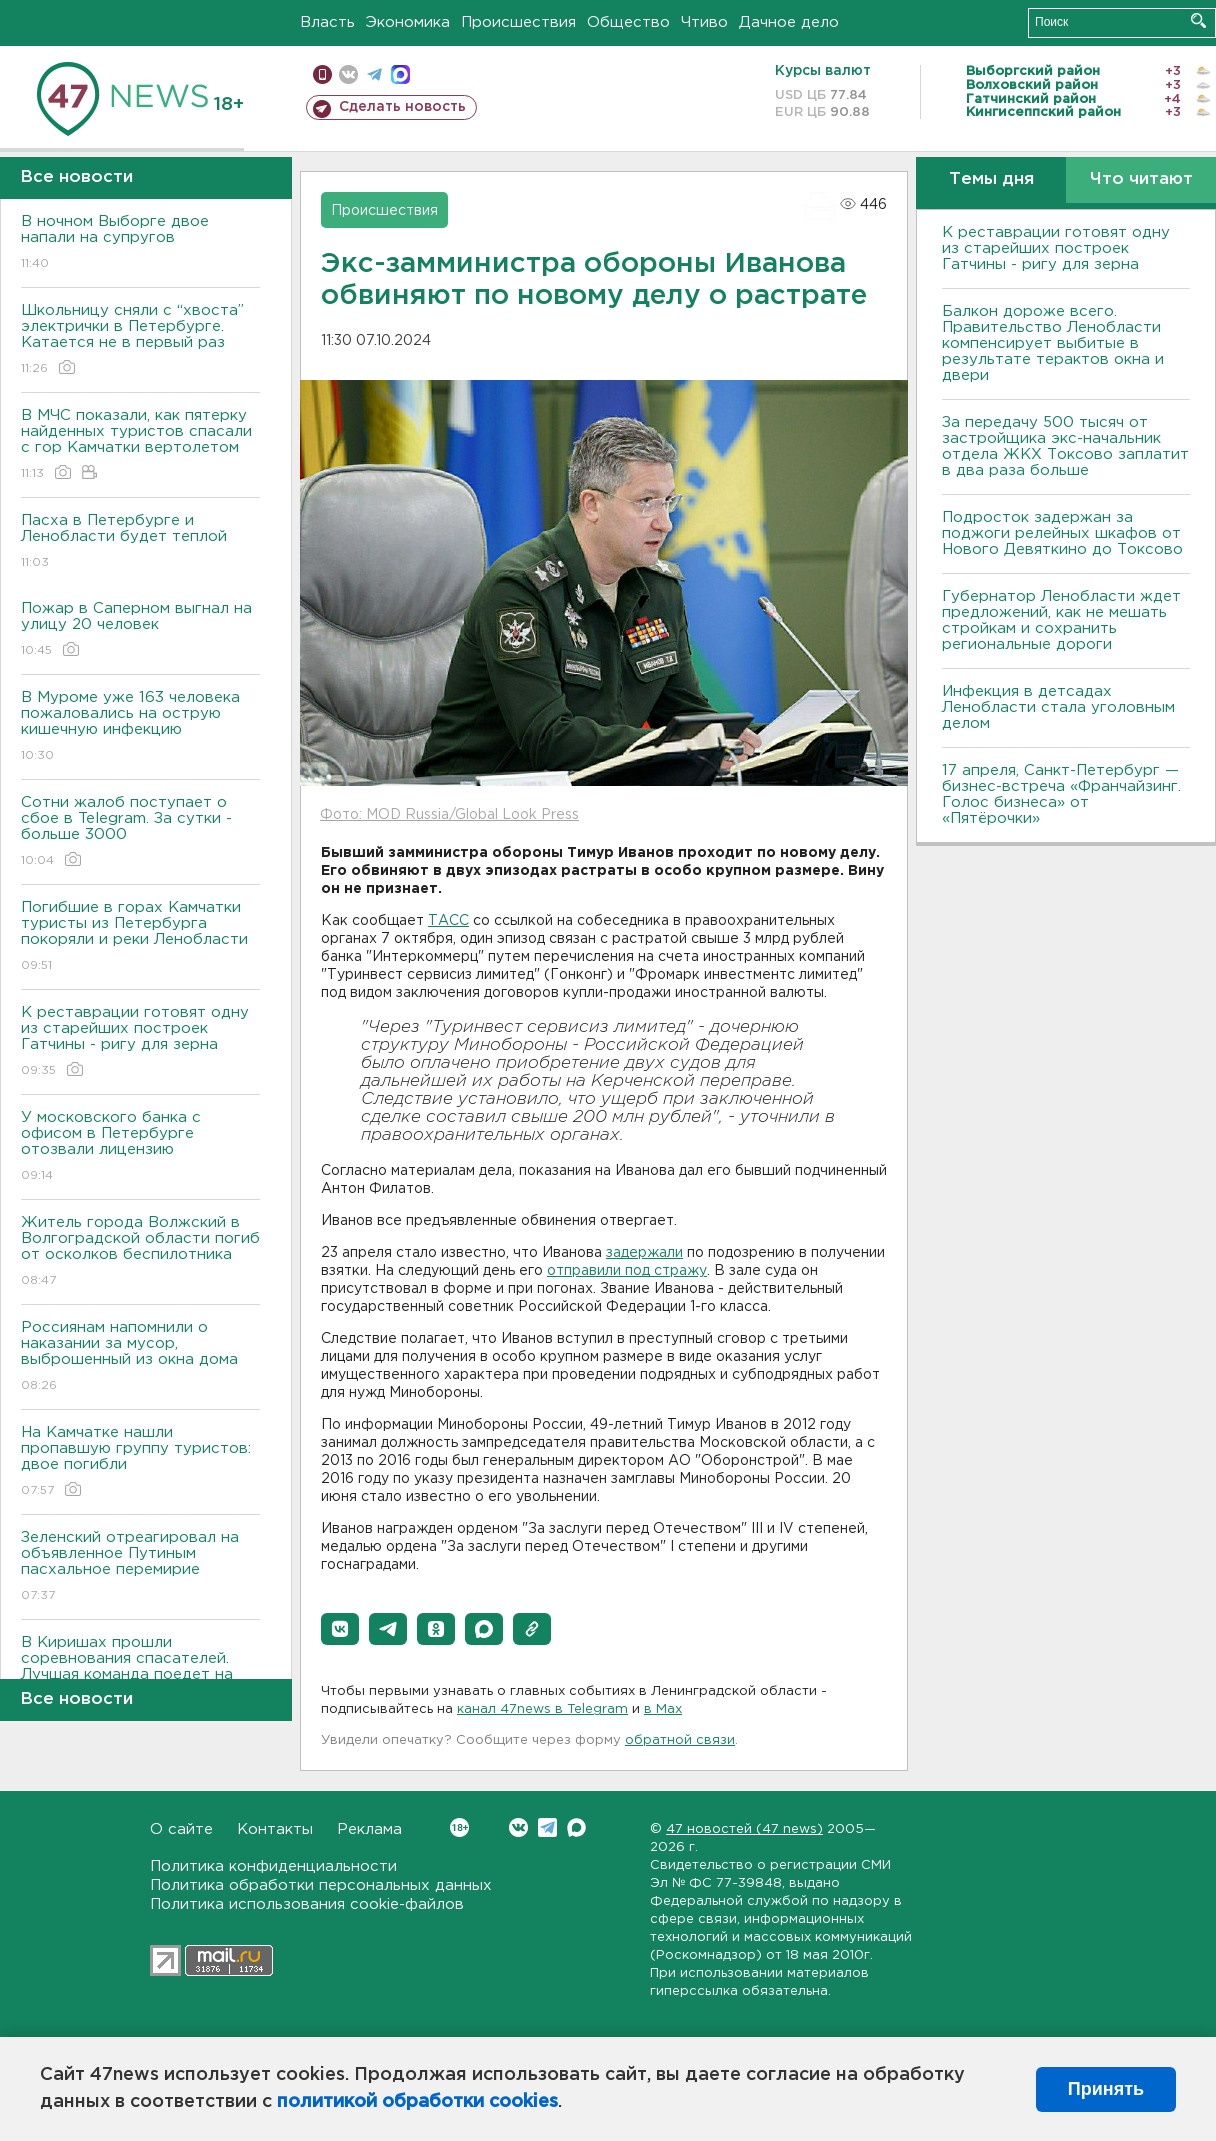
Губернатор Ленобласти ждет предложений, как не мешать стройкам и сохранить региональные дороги (1061, 620)
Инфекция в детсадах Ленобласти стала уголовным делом (1058, 707)
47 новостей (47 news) (744, 1829)
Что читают (1141, 179)
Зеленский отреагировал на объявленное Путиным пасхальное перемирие (140, 1567)
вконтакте (348, 74)
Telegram (547, 1827)
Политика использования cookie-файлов (307, 1904)
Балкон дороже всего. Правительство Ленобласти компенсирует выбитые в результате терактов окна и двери (1053, 343)
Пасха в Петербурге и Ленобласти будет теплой (140, 542)
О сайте (181, 1829)
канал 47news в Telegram (542, 1709)
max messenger (400, 74)
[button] (340, 1629)
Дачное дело (789, 22)
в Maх (663, 1709)
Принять (1106, 2089)
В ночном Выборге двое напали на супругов (140, 243)
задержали (644, 1253)
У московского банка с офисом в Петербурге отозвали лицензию (140, 1147)
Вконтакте (459, 1827)
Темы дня (991, 179)
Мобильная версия (322, 74)
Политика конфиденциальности (273, 1866)
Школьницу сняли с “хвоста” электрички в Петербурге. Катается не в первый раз (140, 340)
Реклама (369, 1829)
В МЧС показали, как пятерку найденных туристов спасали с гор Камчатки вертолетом (140, 445)
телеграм (374, 74)
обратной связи (680, 1740)
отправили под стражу (627, 1271)
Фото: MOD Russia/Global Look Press (449, 815)
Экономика (408, 22)
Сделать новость (402, 107)
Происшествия (518, 22)
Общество (628, 22)
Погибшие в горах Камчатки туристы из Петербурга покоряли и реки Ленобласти (140, 937)
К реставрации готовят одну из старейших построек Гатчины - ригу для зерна (140, 1042)
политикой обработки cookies (417, 2102)
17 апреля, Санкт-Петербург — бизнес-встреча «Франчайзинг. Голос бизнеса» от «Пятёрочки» (1061, 794)
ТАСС (448, 921)
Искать (1198, 20)
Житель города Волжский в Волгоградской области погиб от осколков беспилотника (140, 1252)
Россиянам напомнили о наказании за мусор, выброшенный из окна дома (140, 1357)
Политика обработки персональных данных (321, 1885)
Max (576, 1827)
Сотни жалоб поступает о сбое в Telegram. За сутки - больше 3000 (140, 832)
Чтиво (704, 22)
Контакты (275, 1829)
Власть (327, 22)
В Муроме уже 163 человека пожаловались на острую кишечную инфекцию (140, 727)
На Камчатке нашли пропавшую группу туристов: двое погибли (140, 1462)
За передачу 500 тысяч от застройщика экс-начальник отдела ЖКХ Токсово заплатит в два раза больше (1065, 446)
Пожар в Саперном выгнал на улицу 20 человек (140, 630)
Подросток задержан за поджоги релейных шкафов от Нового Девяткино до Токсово (1062, 533)
